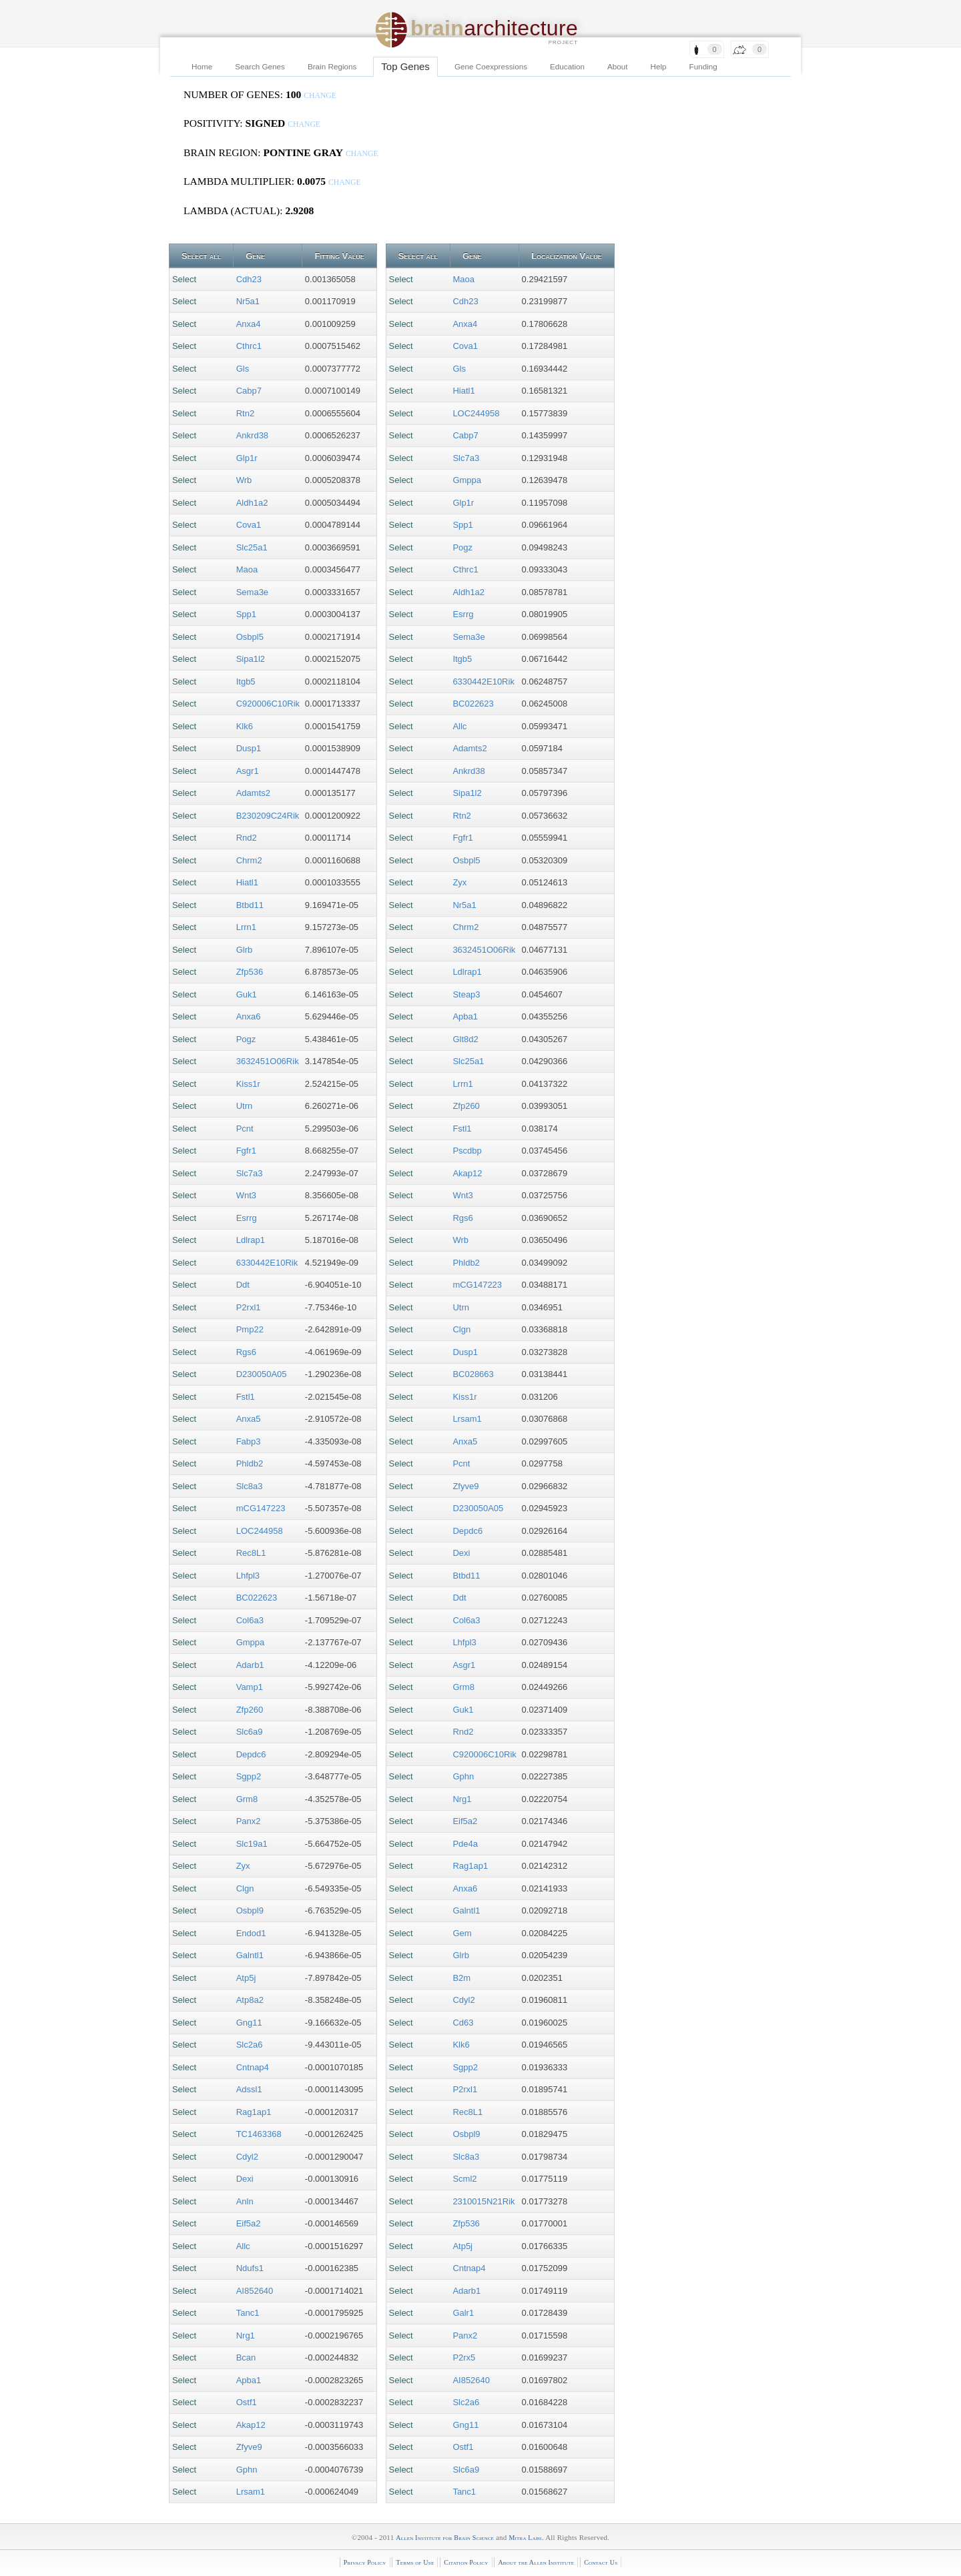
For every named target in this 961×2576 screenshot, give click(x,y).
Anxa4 (248, 324)
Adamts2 (253, 793)
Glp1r (247, 458)
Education (567, 66)
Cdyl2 (247, 2157)
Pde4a (465, 1844)
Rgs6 (246, 1352)
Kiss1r (248, 1084)
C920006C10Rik (268, 704)
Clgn (245, 1888)
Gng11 (249, 2023)
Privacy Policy (365, 2562)
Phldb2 (249, 1463)
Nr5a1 (248, 301)
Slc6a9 (249, 1732)
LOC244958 (259, 1531)
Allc (243, 2246)
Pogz (246, 1039)
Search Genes (260, 66)
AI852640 (255, 2291)
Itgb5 (246, 682)
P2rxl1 (248, 1307)
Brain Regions (332, 66)
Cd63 (462, 2023)
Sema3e (252, 592)
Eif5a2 (248, 2223)
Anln (245, 2201)
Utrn (244, 1106)
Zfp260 (249, 1710)
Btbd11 (250, 905)
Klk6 (244, 726)
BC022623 (256, 1598)
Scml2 (464, 2179)
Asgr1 (247, 771)
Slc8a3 (249, 1486)
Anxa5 (248, 1419)
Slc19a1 (252, 1844)
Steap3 (466, 994)
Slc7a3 (249, 1173)
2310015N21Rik (483, 2201)
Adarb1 (250, 1665)
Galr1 (463, 2313)
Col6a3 (250, 1620)
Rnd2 (246, 838)
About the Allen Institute (536, 2562)
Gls (243, 369)
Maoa (247, 569)
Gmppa (250, 1642)
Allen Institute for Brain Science (445, 2537)
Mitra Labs (525, 2537)
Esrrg (246, 1218)
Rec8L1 (251, 1553)
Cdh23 (249, 279)
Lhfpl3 (248, 1576)
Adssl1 (249, 2089)
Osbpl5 (250, 637)
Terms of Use (415, 2562)
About (617, 66)
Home (202, 66)
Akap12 (251, 2425)
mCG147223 (261, 1508)
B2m (461, 1978)
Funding (703, 66)
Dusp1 (249, 748)
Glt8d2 (465, 1039)
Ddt (243, 1285)
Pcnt (245, 1129)
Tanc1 (248, 2313)
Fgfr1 (246, 1151)
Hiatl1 (247, 882)
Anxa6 (248, 1016)
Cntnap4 (252, 2067)
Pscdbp (466, 1151)
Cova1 (249, 525)
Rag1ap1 (254, 2112)
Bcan (246, 2357)
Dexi (245, 2179)
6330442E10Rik (267, 1263)
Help (659, 66)
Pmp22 (250, 1329)
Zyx (243, 1866)
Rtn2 (245, 413)
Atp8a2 (250, 2000)
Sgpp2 (249, 1776)
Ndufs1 (250, 2268)
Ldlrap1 (250, 1240)
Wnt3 (246, 1195)
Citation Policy (466, 2562)
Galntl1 (250, 1955)
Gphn (247, 2470)
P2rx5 (463, 2357)
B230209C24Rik (268, 816)
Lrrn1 (246, 927)
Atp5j (246, 1978)
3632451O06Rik (267, 1061)
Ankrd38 (252, 435)
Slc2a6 (249, 2045)
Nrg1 (245, 2335)
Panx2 (248, 1821)
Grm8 (247, 1799)
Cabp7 (249, 391)
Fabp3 (248, 1441)
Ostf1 (246, 2402)
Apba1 (249, 2380)
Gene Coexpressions (490, 66)
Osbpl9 (250, 1910)
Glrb (244, 950)
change (320, 95)
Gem (461, 1933)
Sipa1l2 (250, 659)
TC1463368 (259, 2134)
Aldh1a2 (252, 503)
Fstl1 (245, 1397)
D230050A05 (261, 1374)
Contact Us (600, 2562)
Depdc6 (251, 1754)
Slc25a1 (252, 547)
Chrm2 (249, 860)
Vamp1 (249, 1687)
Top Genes (405, 66)
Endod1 (251, 1933)
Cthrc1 (249, 346)
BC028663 (472, 1374)
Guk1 (246, 994)
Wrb (244, 480)
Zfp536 (249, 972)
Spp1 (246, 614)
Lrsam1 (250, 2492)
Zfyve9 (249, 2447)
